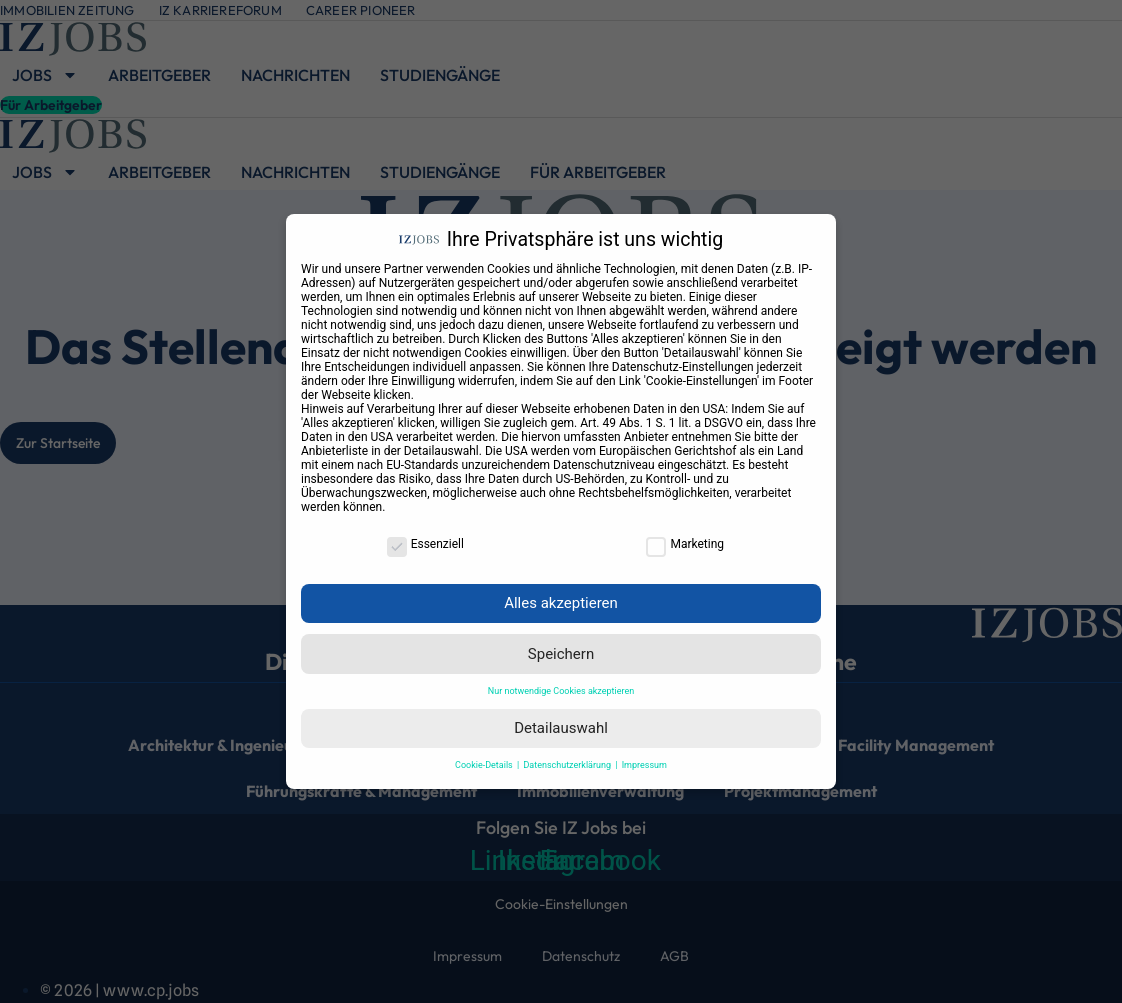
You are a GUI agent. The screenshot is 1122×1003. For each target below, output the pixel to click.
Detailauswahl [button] (561, 728)
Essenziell (425, 544)
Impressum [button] (644, 765)
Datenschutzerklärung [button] (568, 765)
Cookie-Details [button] (485, 765)
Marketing (685, 544)
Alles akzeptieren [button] (561, 603)
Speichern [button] (561, 654)
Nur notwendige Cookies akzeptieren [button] (561, 691)
